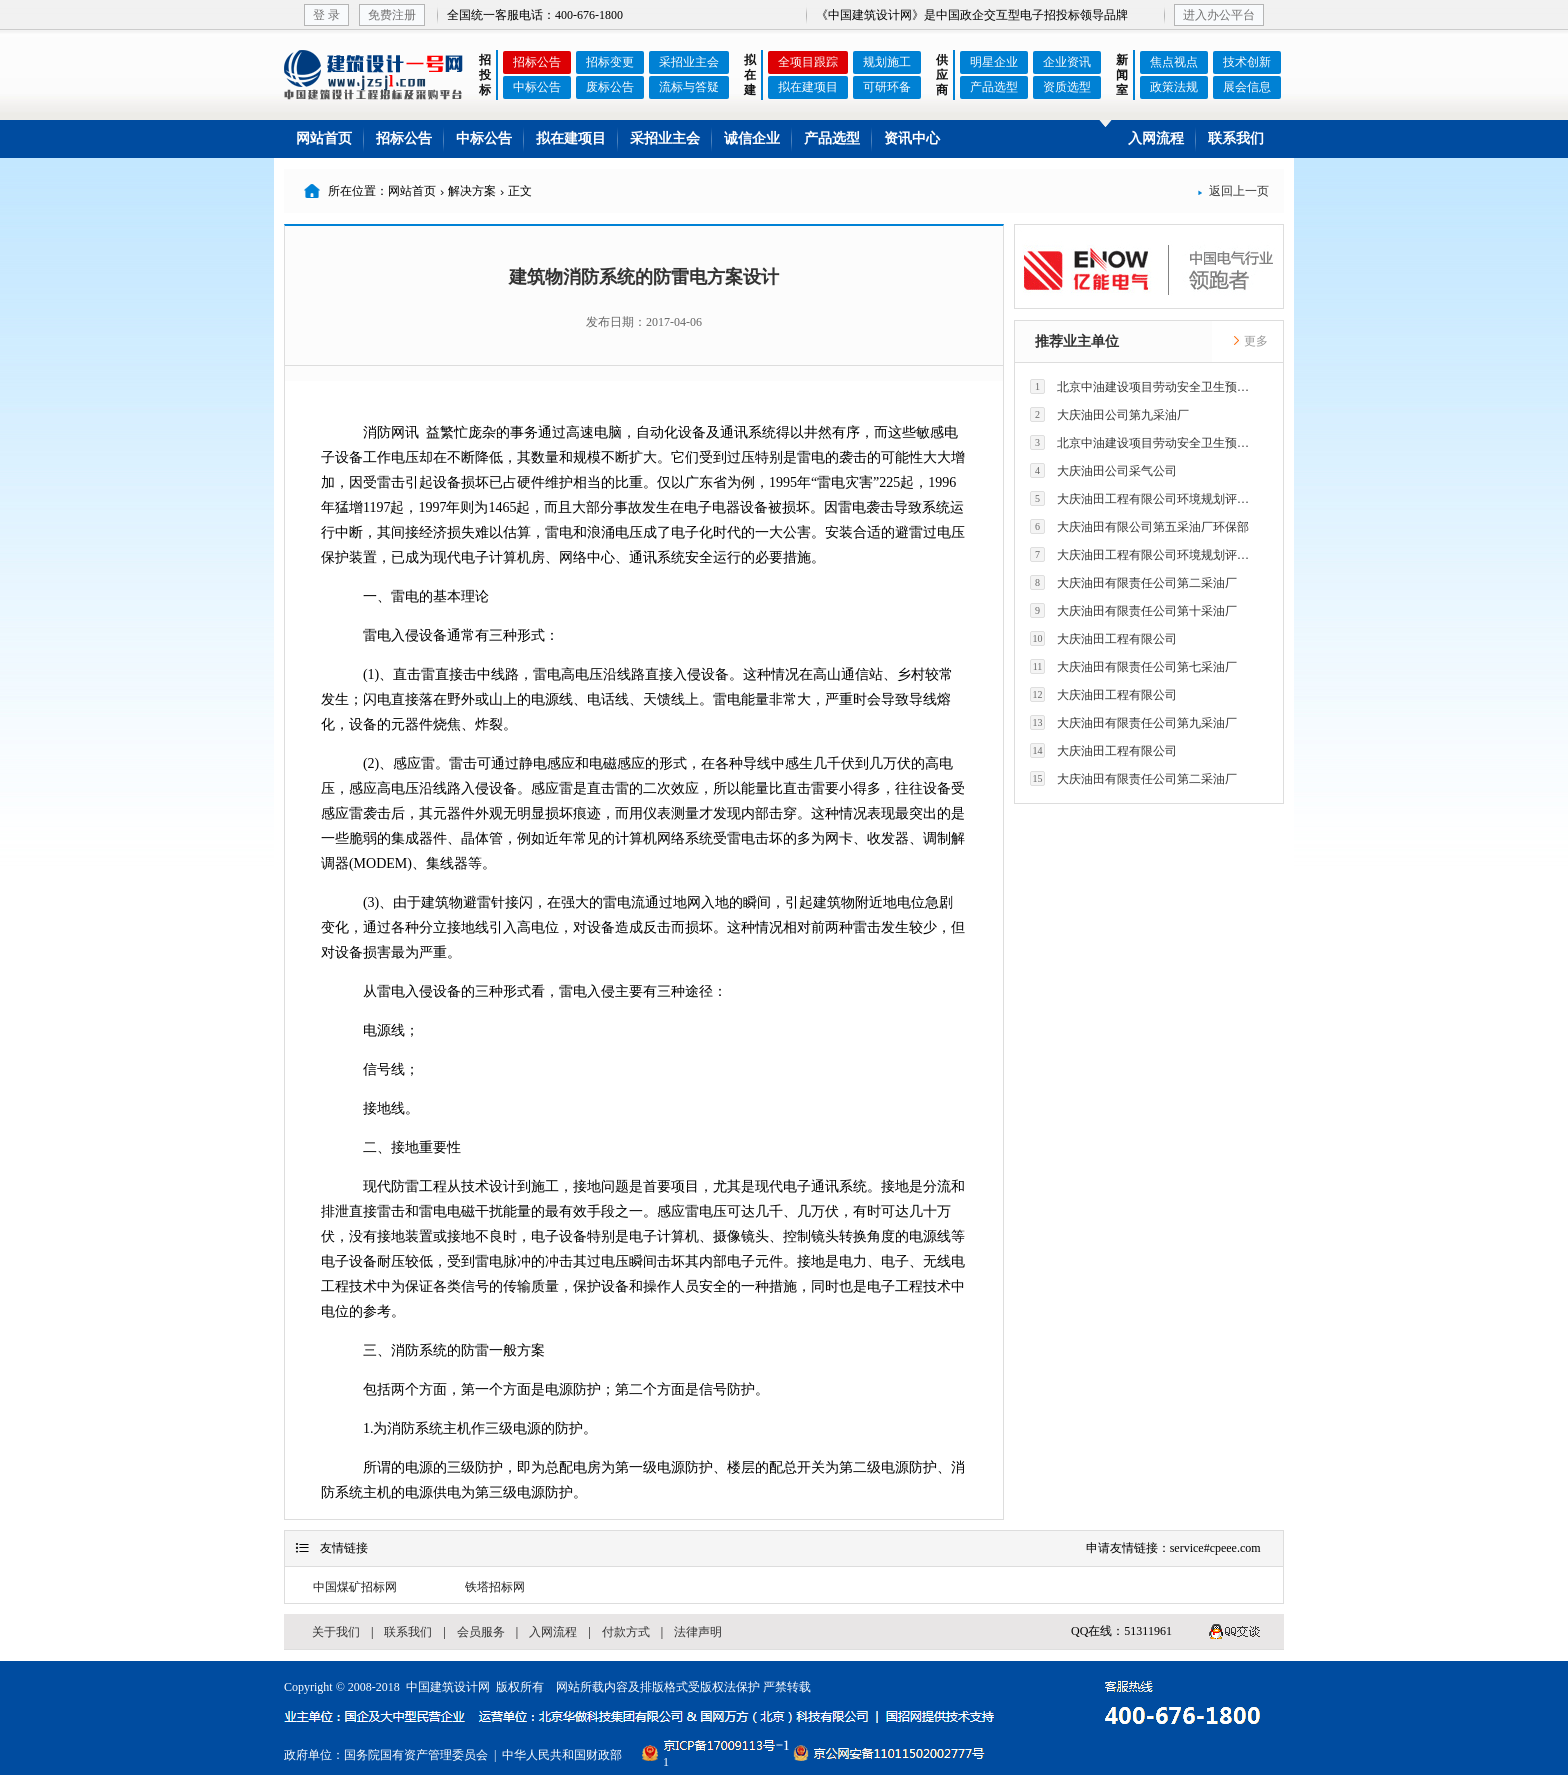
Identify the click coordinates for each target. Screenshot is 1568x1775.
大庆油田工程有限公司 (1103, 638)
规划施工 (887, 62)
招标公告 (537, 62)
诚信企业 (752, 138)
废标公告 (610, 87)
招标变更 (610, 62)
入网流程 (1156, 138)
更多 (1250, 341)
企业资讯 (1067, 62)
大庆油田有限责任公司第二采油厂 (1133, 582)
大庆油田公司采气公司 (1103, 470)
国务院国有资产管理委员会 (416, 1755)
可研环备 (887, 87)
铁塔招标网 (495, 1587)
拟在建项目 (808, 87)
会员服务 (481, 1632)
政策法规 (1174, 87)
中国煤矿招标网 (355, 1587)
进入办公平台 (1219, 15)
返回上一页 (1233, 191)
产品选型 (994, 87)
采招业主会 (689, 62)
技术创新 (1247, 62)
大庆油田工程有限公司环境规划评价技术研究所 (1145, 498)
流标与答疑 (689, 87)
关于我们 (336, 1632)
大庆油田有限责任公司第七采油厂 (1133, 666)
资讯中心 (912, 138)
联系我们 (1236, 138)
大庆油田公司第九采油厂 (1109, 414)
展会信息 (1247, 87)
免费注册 (392, 15)
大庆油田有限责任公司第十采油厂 (1133, 610)
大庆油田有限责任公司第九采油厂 (1133, 722)
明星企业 (994, 62)
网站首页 (324, 138)
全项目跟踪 (808, 62)
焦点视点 (1174, 62)
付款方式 (626, 1632)
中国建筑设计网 (448, 1687)
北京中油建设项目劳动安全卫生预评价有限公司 (1145, 386)
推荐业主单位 (1077, 341)
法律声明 (698, 1632)
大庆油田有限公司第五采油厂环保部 (1139, 526)
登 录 (326, 15)
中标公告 (537, 87)
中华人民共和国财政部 (562, 1755)
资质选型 (1067, 87)
